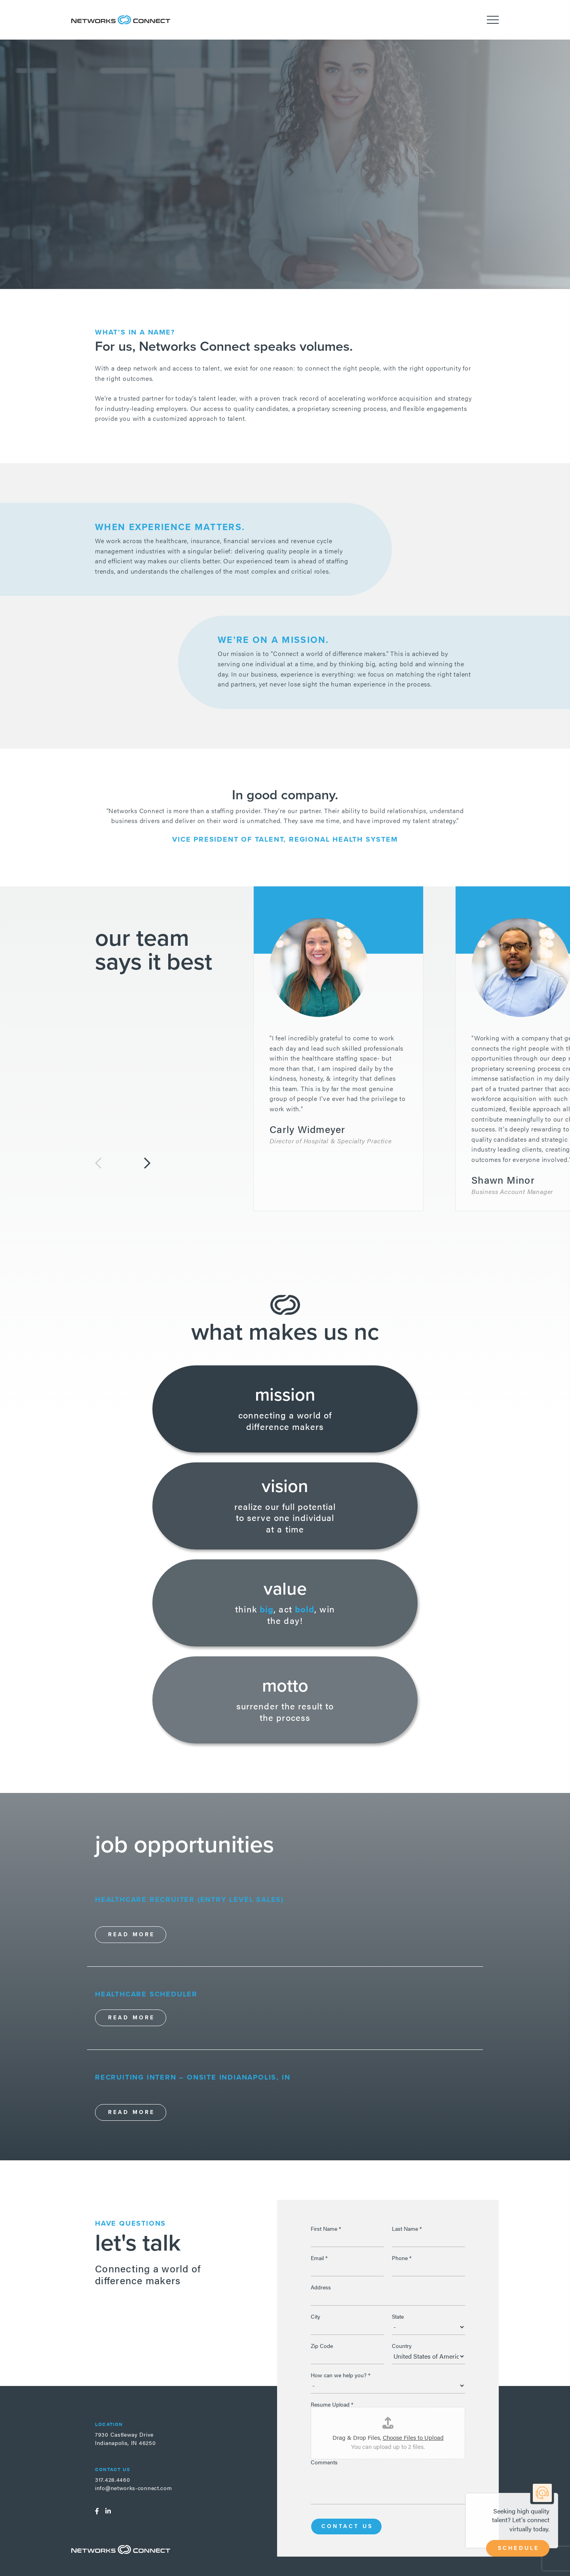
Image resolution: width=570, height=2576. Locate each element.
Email (319, 2257)
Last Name (407, 2228)
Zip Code (322, 2345)
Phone (402, 2257)
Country (402, 2345)
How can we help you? (340, 2375)
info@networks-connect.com (133, 2488)
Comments (324, 2462)
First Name (326, 2228)
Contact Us (347, 2526)
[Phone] (428, 2268)
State (398, 2316)
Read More (131, 1934)
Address (321, 2287)
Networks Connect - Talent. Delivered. (120, 20)
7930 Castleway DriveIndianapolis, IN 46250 (125, 2438)
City (315, 2316)
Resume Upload (332, 2404)
